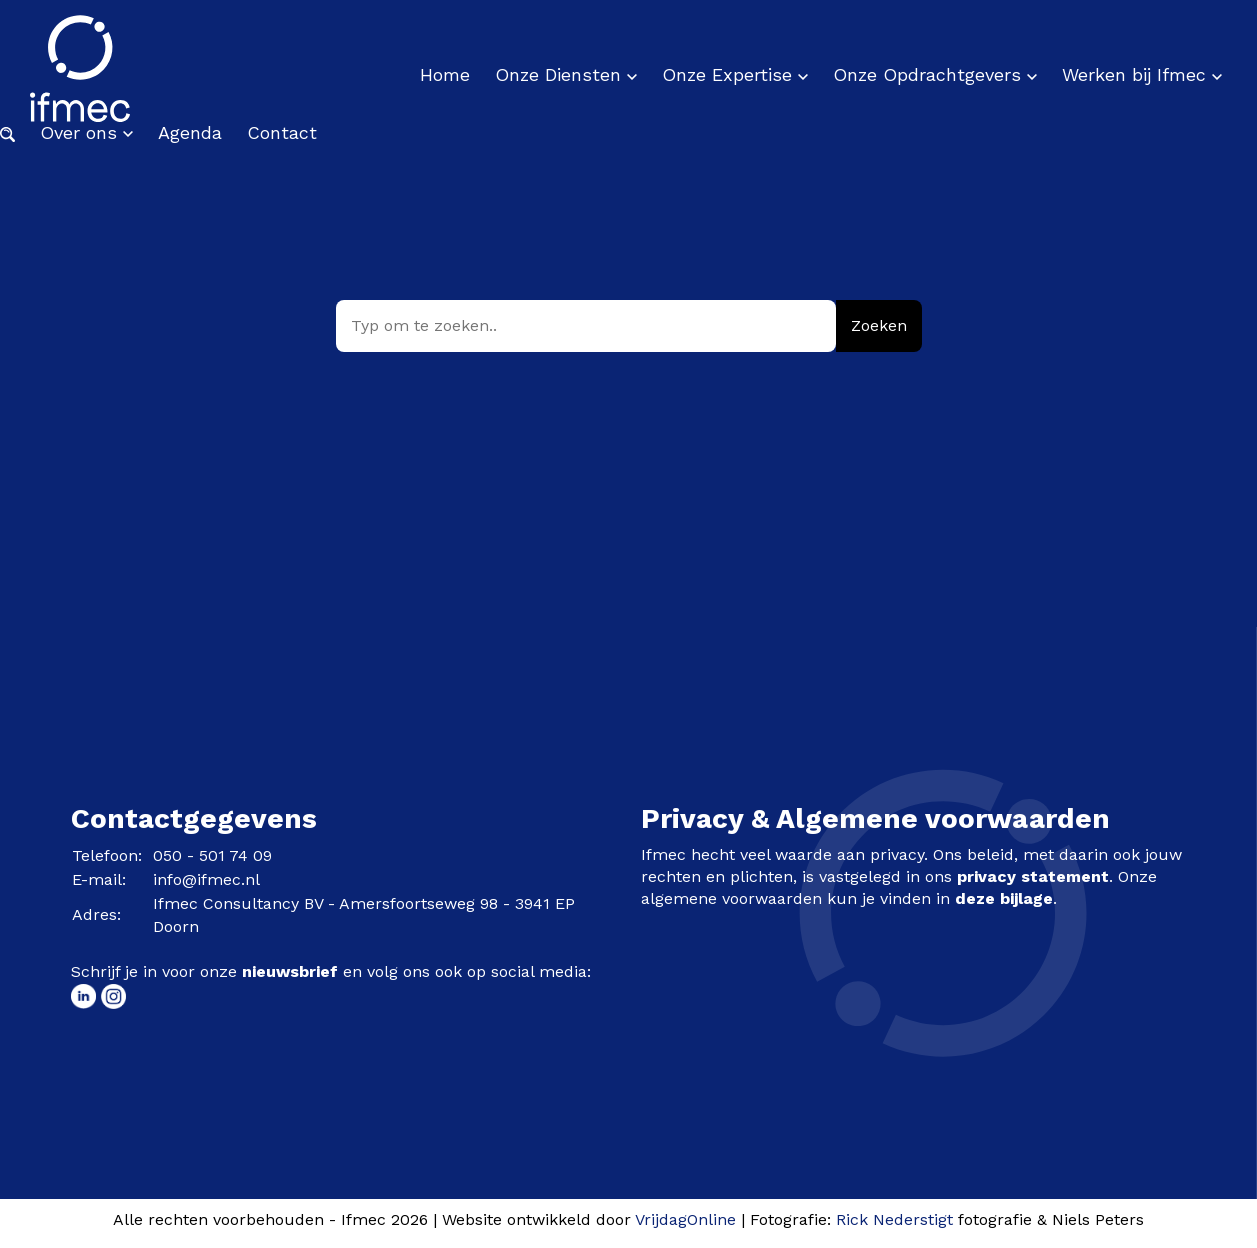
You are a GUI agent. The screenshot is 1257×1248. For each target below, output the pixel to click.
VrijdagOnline (685, 1219)
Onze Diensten (566, 74)
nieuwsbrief (290, 971)
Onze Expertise (735, 74)
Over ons (86, 132)
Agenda (190, 132)
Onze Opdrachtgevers (935, 74)
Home (445, 74)
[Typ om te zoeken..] (586, 326)
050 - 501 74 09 (212, 855)
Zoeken (879, 325)
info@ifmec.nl (206, 879)
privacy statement (1033, 876)
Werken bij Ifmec (1142, 74)
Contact (282, 132)
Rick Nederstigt (894, 1219)
